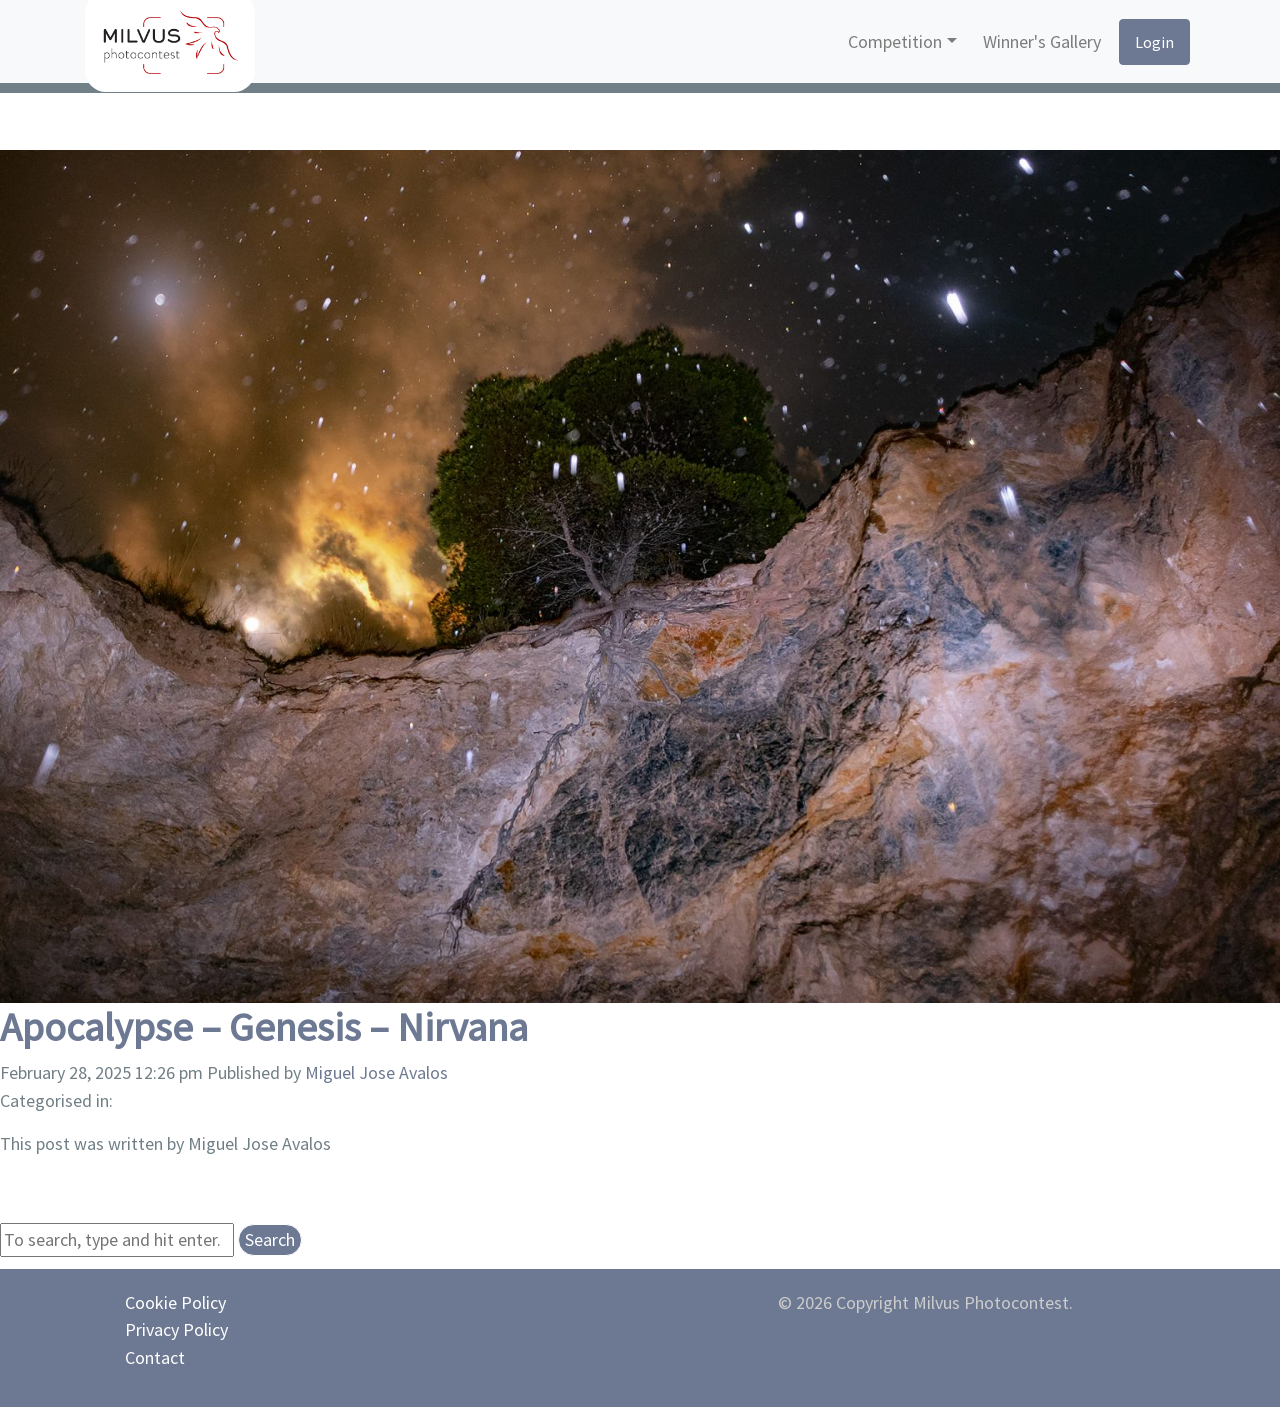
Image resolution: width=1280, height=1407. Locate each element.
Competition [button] (895, 41)
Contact (155, 1357)
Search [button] (270, 1239)
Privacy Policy (176, 1329)
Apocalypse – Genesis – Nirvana (264, 1027)
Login (1154, 42)
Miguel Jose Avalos (376, 1072)
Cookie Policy (175, 1302)
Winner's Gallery (1042, 41)
